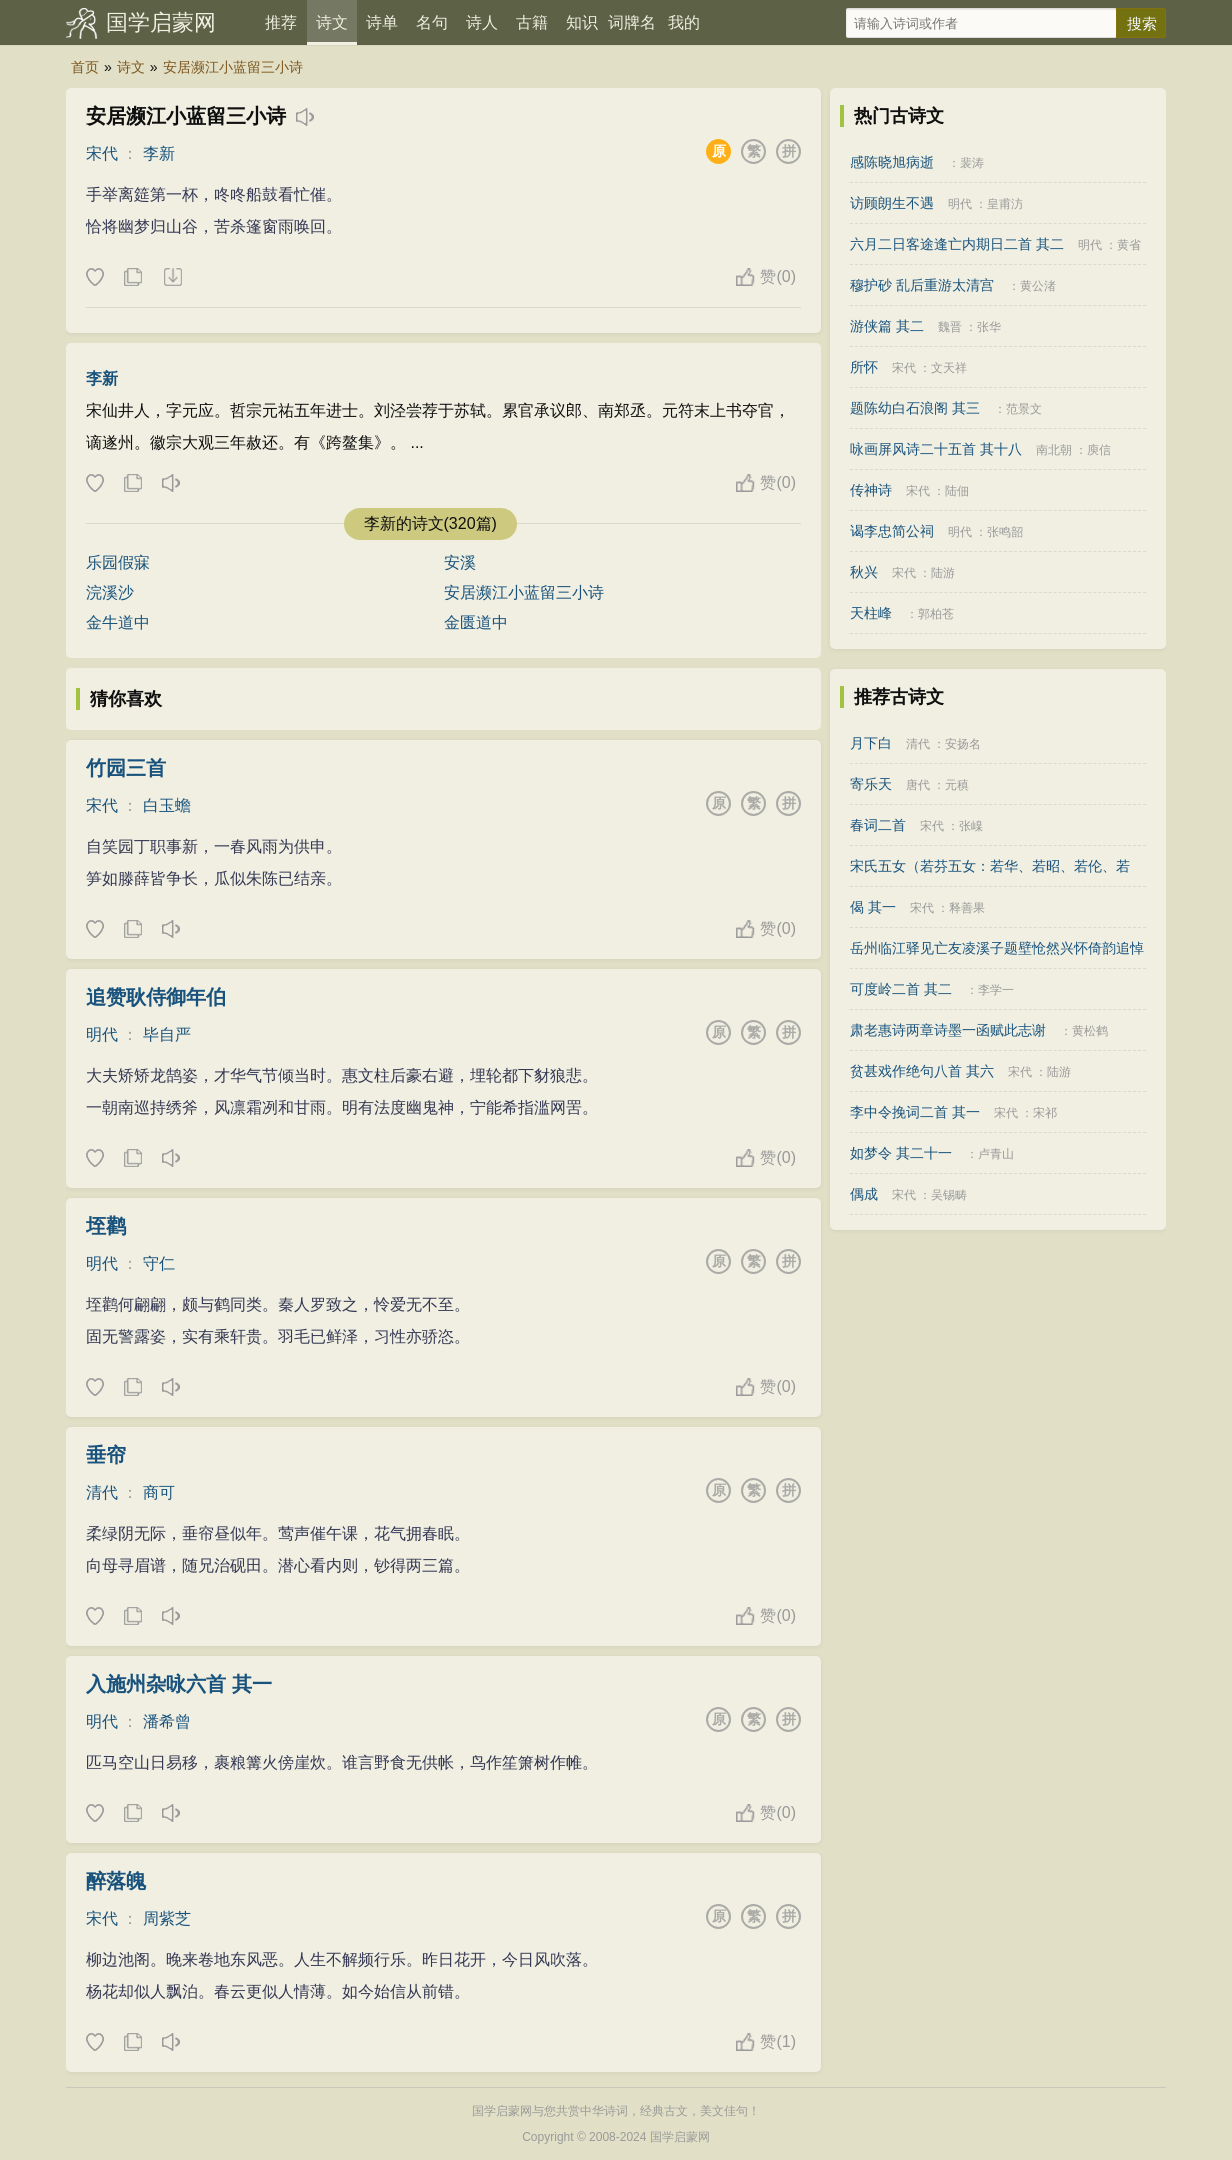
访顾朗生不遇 (892, 203)
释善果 (967, 908)
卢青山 (996, 1154)
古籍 (532, 22)
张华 (989, 327)
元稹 (957, 785)
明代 (102, 1034)
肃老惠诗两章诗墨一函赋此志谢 (948, 1030)
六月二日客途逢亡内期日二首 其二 (957, 244)
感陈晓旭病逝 (892, 162)
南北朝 (1054, 450)
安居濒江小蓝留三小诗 (233, 67)
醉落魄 (116, 1881)
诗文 (332, 22)
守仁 (159, 1263)
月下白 (871, 743)
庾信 (1099, 450)
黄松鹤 (1090, 1031)
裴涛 (972, 163)
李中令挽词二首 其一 (915, 1112)
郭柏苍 (936, 614)
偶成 (864, 1194)
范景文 (1024, 409)
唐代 (918, 785)
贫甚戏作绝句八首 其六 (922, 1071)
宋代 (102, 153)
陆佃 (957, 491)
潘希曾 (167, 1721)
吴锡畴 (949, 1195)
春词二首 (878, 825)
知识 (582, 22)
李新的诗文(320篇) (430, 523)
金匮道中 (476, 622)
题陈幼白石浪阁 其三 (915, 408)
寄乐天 (871, 784)
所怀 (864, 367)
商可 (159, 1492)
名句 (432, 22)
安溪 (460, 562)
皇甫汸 (1005, 204)
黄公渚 (1038, 286)
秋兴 (864, 572)
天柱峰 (871, 613)
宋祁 (1045, 1113)
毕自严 (167, 1034)
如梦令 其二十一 (901, 1153)
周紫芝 (167, 1918)
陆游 (943, 573)
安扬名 (963, 744)
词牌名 (632, 22)
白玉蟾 (167, 805)
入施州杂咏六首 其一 (179, 1684)
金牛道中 (118, 622)
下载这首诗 (172, 278)
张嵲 (971, 826)
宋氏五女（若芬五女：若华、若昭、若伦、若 (990, 866)
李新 (159, 153)
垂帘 (106, 1455)
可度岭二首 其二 (901, 989)
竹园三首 (126, 768)
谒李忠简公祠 (892, 531)
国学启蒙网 (161, 22)
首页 (85, 67)
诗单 (382, 22)
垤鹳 (106, 1226)
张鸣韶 (1005, 532)
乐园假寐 (118, 562)
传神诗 (871, 490)
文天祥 (949, 368)
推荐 (281, 22)
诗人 (482, 22)
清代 (102, 1492)
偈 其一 (873, 907)
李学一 (996, 990)
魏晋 (950, 327)
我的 (684, 22)
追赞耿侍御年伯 (156, 997)
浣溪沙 (110, 592)
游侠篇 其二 (887, 326)
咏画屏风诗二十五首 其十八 (936, 449)
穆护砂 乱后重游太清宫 (922, 285)
